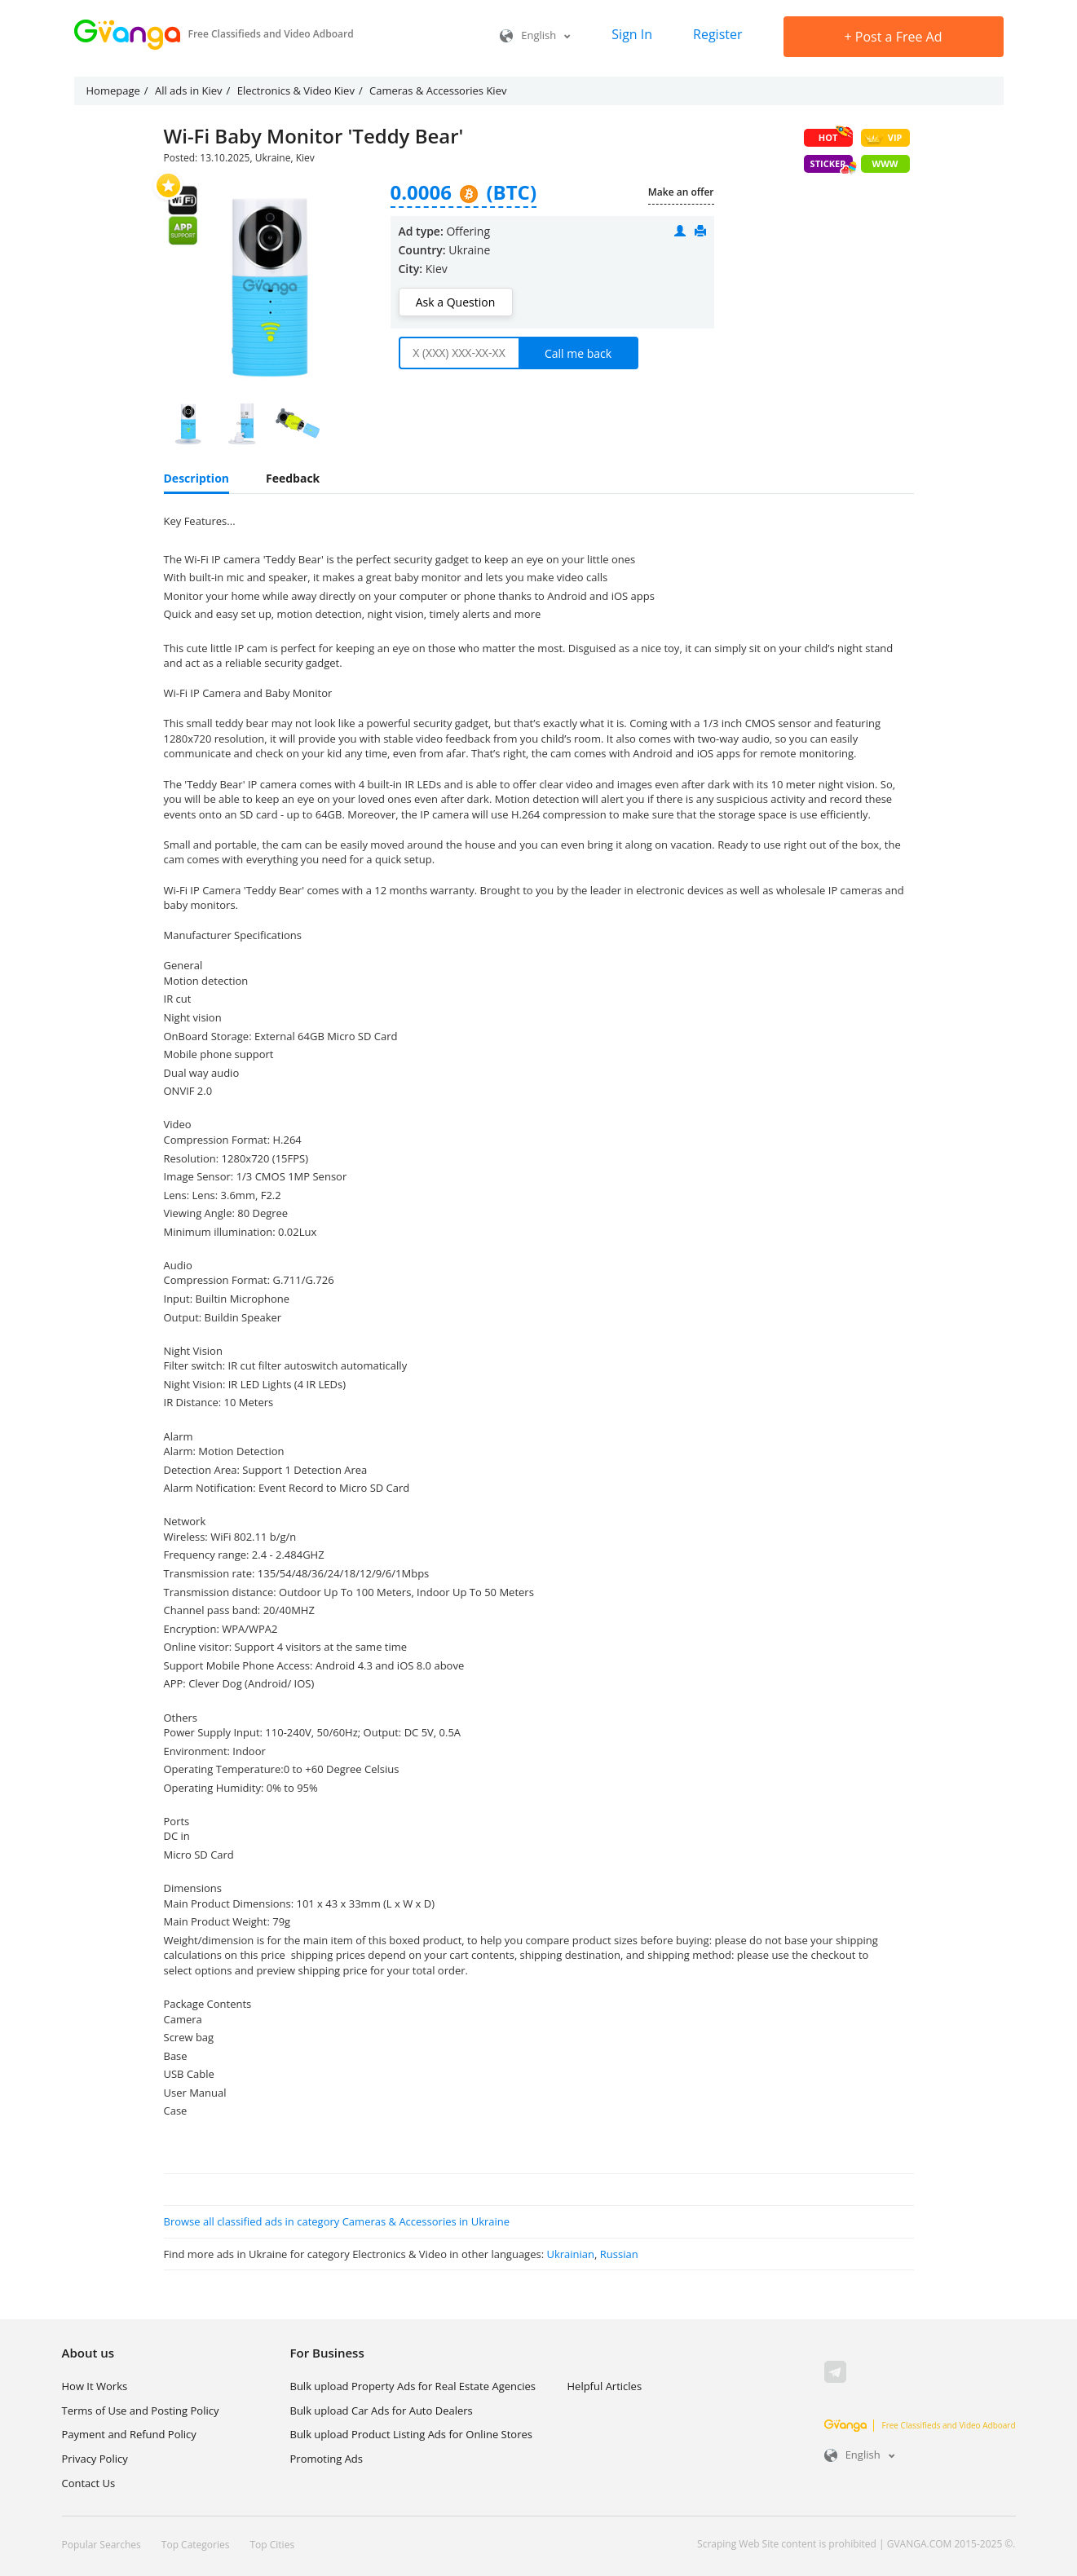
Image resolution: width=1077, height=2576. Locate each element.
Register (717, 34)
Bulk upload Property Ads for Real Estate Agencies (413, 2386)
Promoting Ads (327, 2458)
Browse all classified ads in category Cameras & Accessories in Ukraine (337, 2221)
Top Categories (195, 2545)
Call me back (578, 353)
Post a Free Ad (893, 37)
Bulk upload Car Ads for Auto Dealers (381, 2410)
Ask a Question (455, 302)
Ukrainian (570, 2254)
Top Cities (271, 2545)
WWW (885, 163)
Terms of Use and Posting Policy (140, 2410)
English (535, 35)
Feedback (293, 478)
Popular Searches (101, 2545)
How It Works (95, 2386)
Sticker (831, 165)
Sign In (631, 34)
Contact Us (89, 2483)
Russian (619, 2254)
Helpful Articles (604, 2386)
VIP (883, 138)
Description (197, 478)
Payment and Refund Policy (129, 2434)
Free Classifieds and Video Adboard (920, 2425)
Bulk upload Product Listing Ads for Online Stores (411, 2434)
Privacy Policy (95, 2458)
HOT (836, 136)
